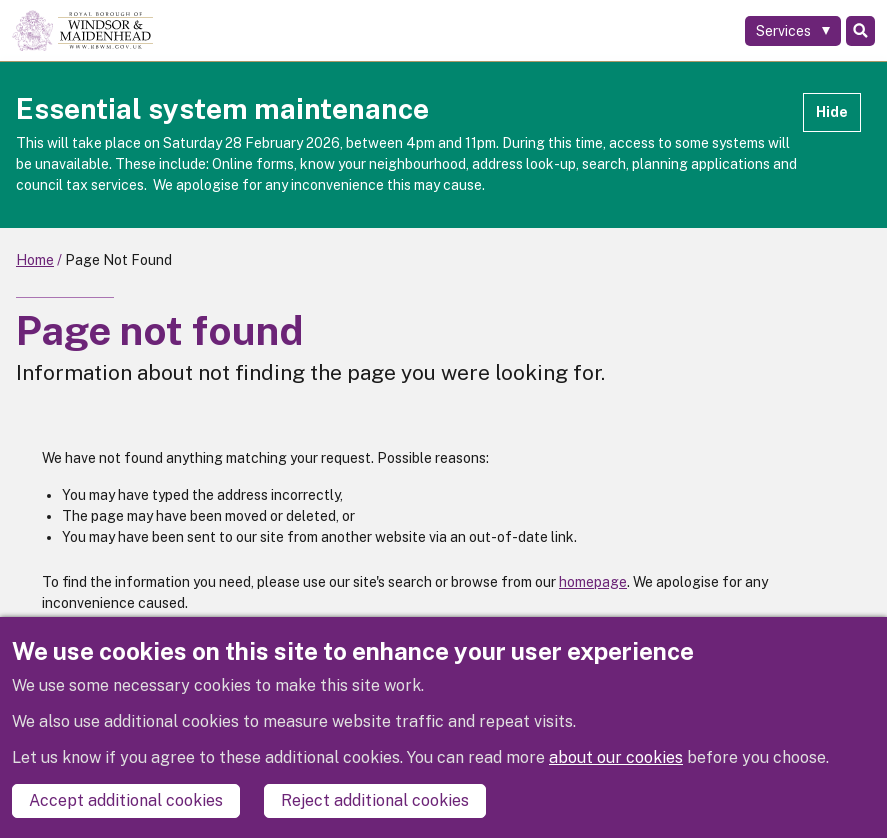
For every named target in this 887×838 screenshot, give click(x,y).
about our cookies (616, 757)
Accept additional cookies (126, 800)
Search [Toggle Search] (860, 31)
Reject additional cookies (375, 800)
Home (35, 260)
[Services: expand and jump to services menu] (793, 31)
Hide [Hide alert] (832, 112)
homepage (593, 582)
